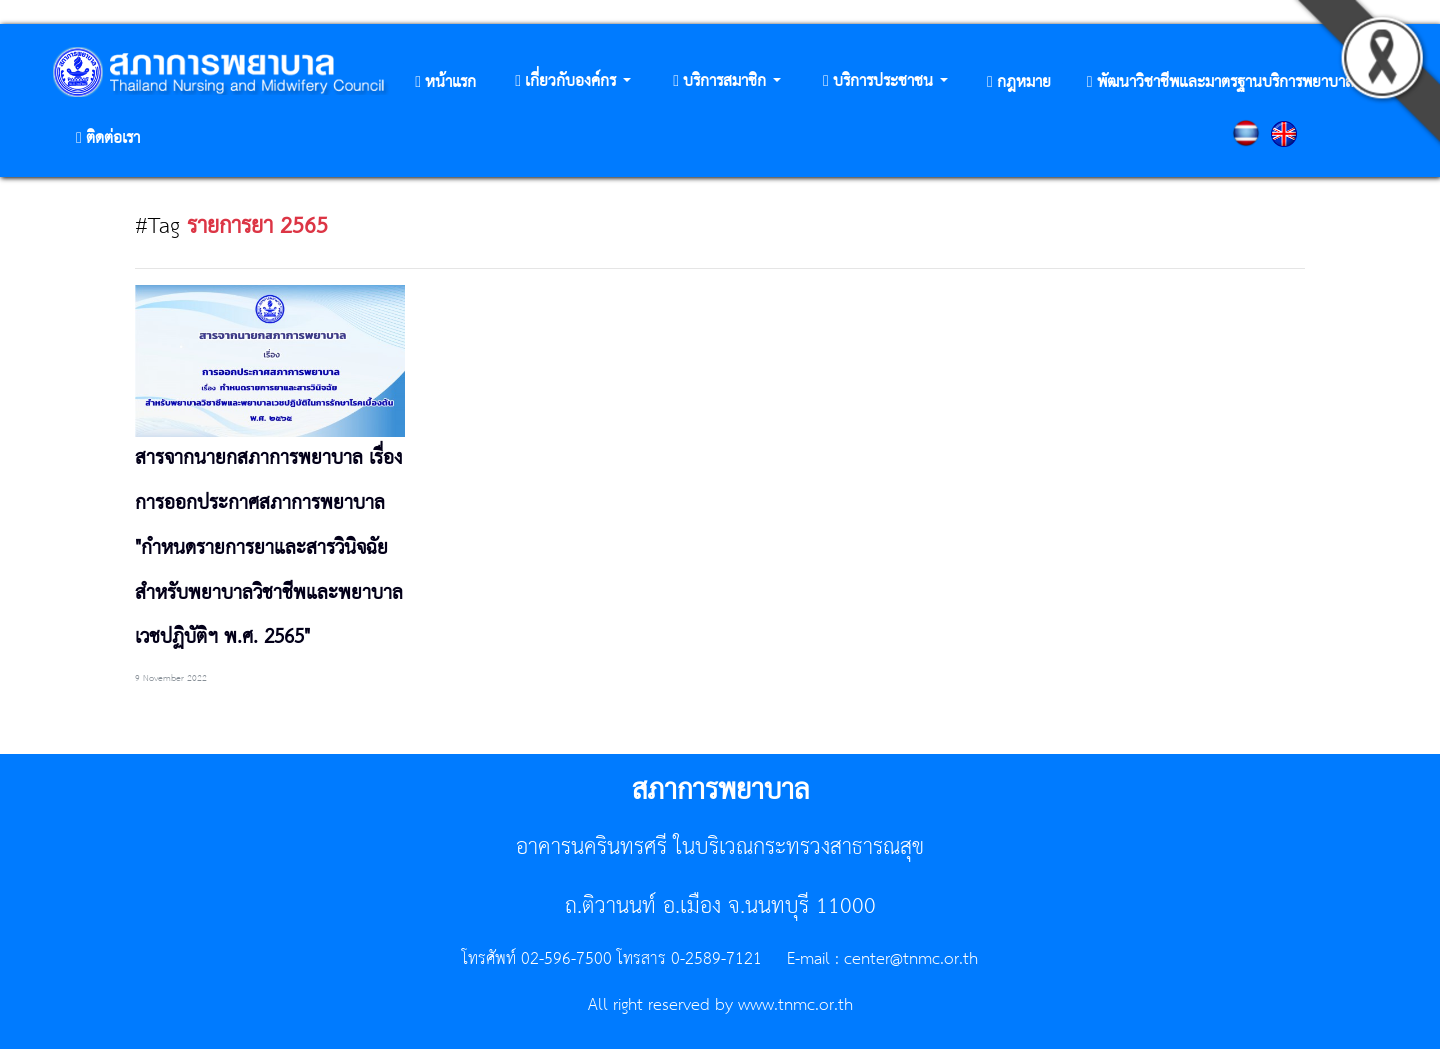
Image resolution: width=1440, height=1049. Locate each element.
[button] (573, 82)
